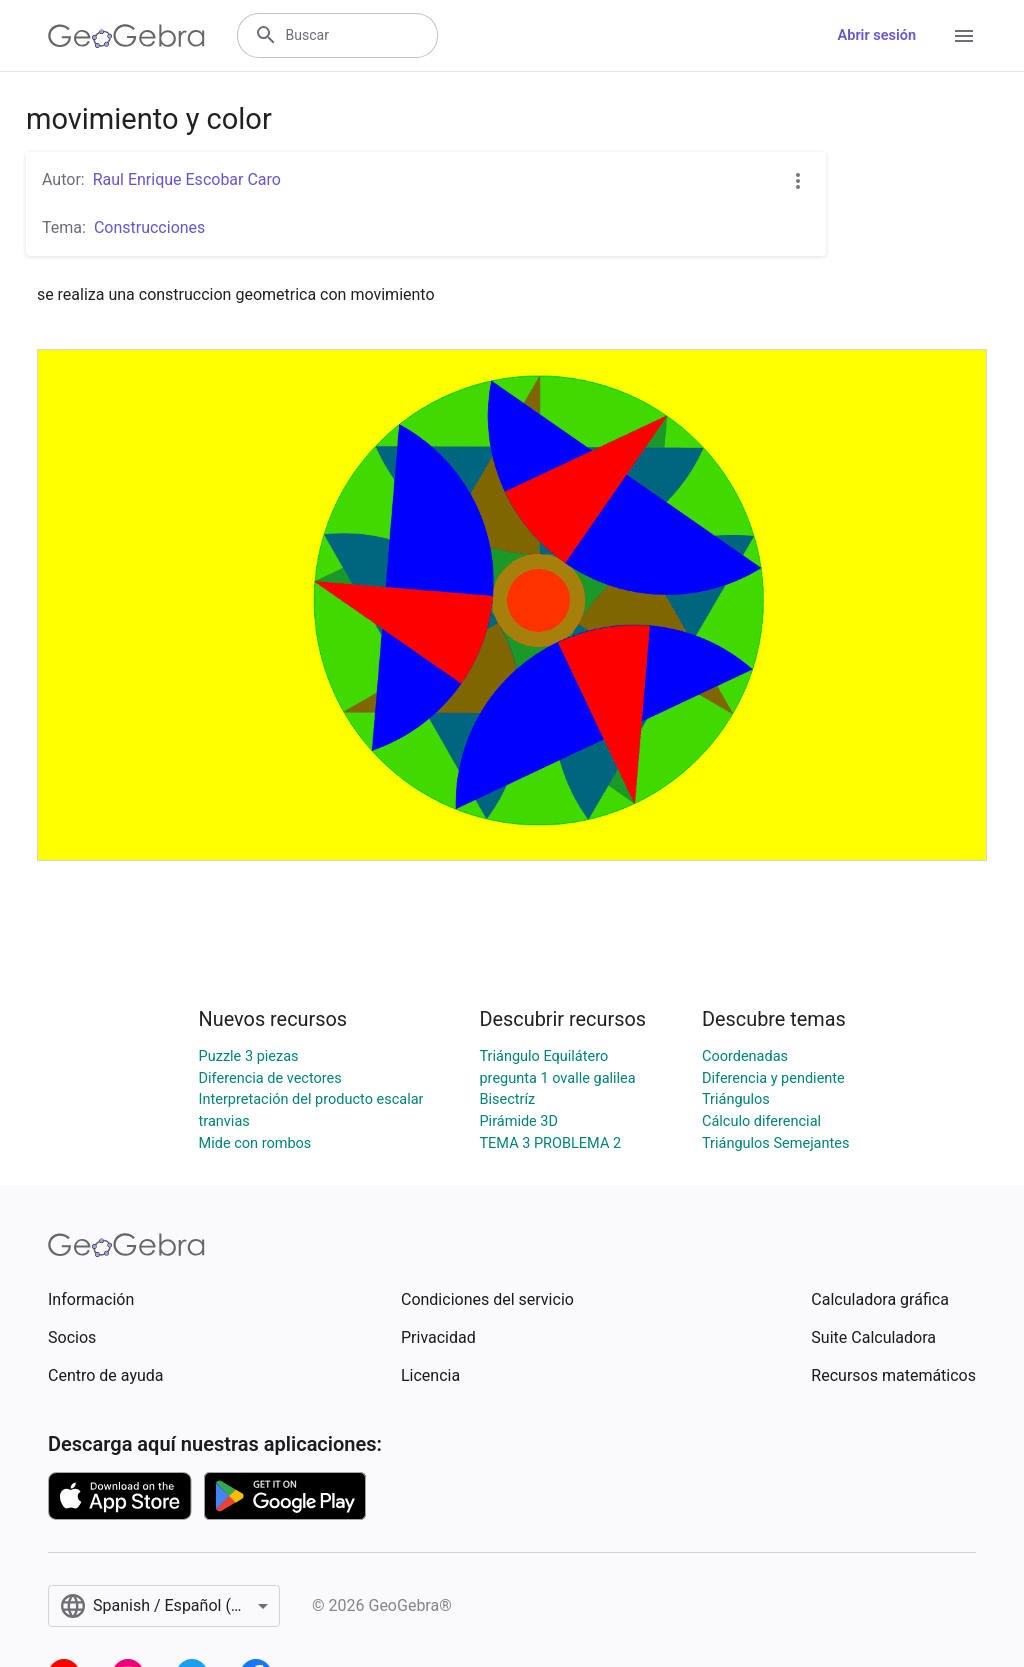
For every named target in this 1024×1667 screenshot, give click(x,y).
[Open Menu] (964, 36)
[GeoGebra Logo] (126, 36)
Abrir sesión (877, 35)
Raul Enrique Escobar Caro (187, 179)
